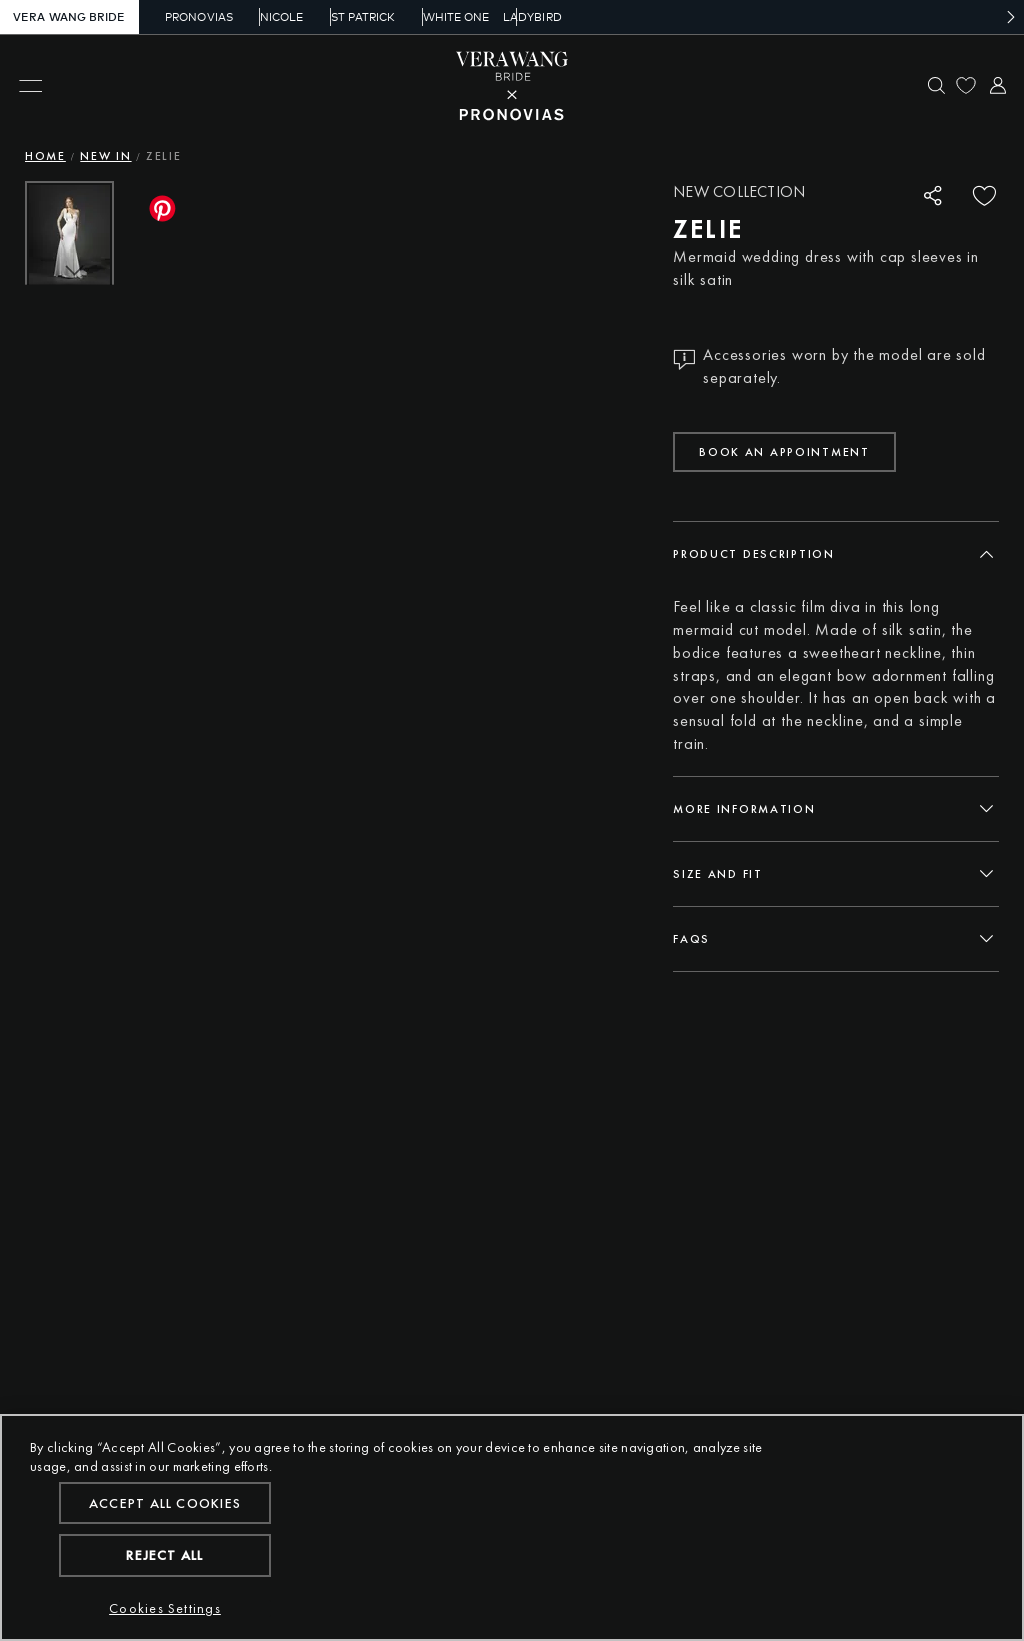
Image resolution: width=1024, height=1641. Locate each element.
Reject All (164, 1555)
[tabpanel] (836, 676)
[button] (77, 371)
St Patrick (347, 16)
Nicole (267, 16)
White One (439, 16)
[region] (512, 1527)
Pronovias (186, 16)
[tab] (836, 553)
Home (45, 156)
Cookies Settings (165, 1608)
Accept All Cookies (165, 1503)
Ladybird (528, 16)
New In (105, 156)
